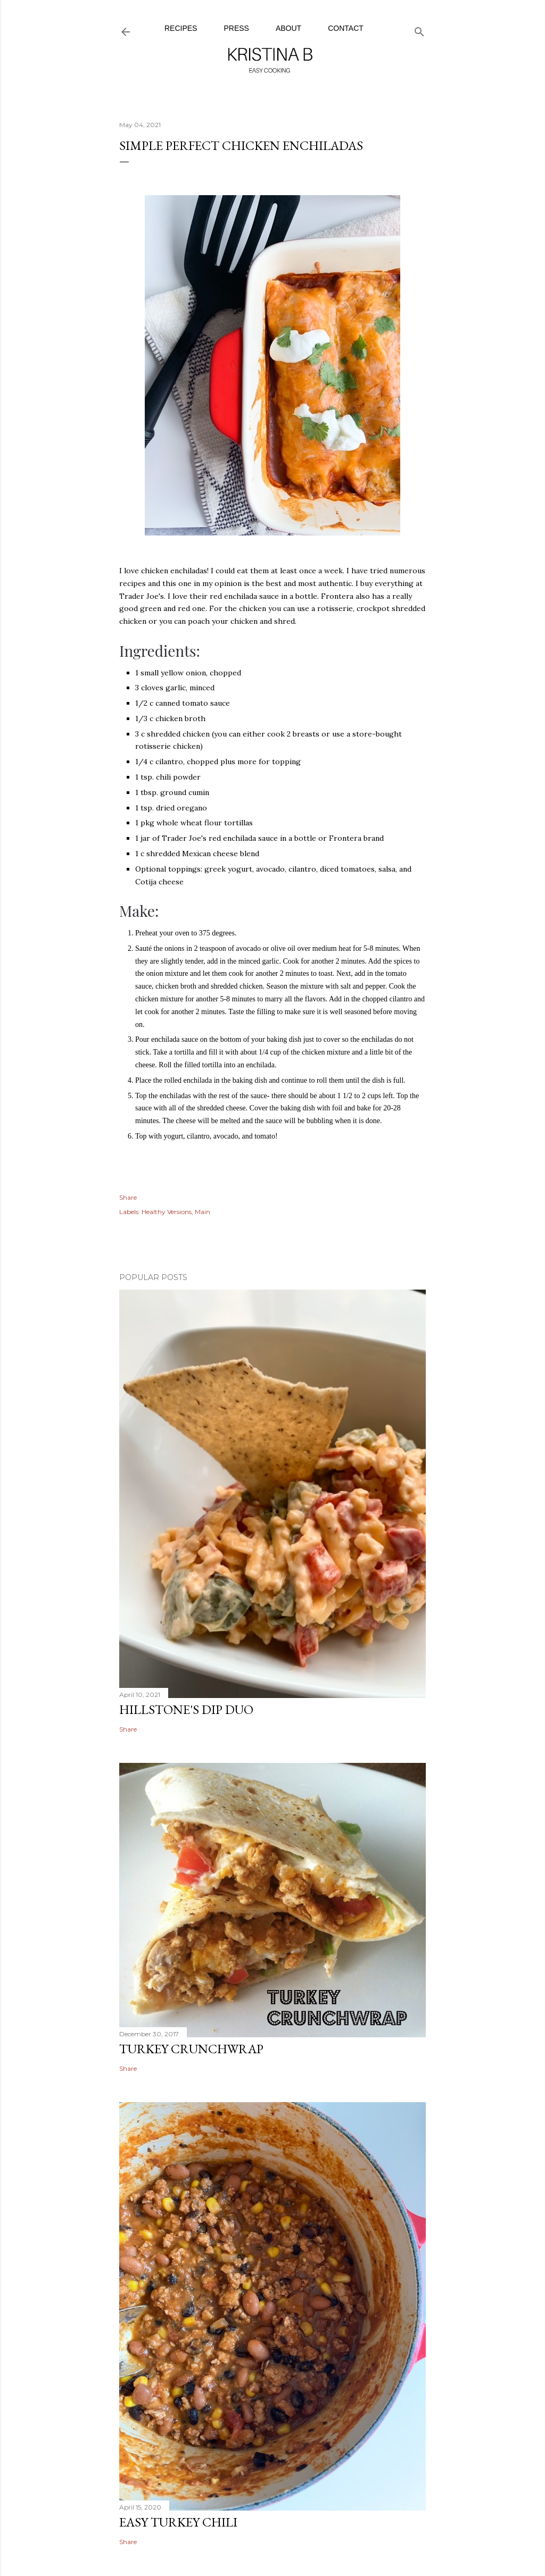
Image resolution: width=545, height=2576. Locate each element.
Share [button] (128, 1197)
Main (202, 1212)
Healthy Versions (167, 1212)
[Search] (419, 29)
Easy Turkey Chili (178, 2522)
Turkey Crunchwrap (191, 2048)
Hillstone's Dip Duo (186, 1709)
